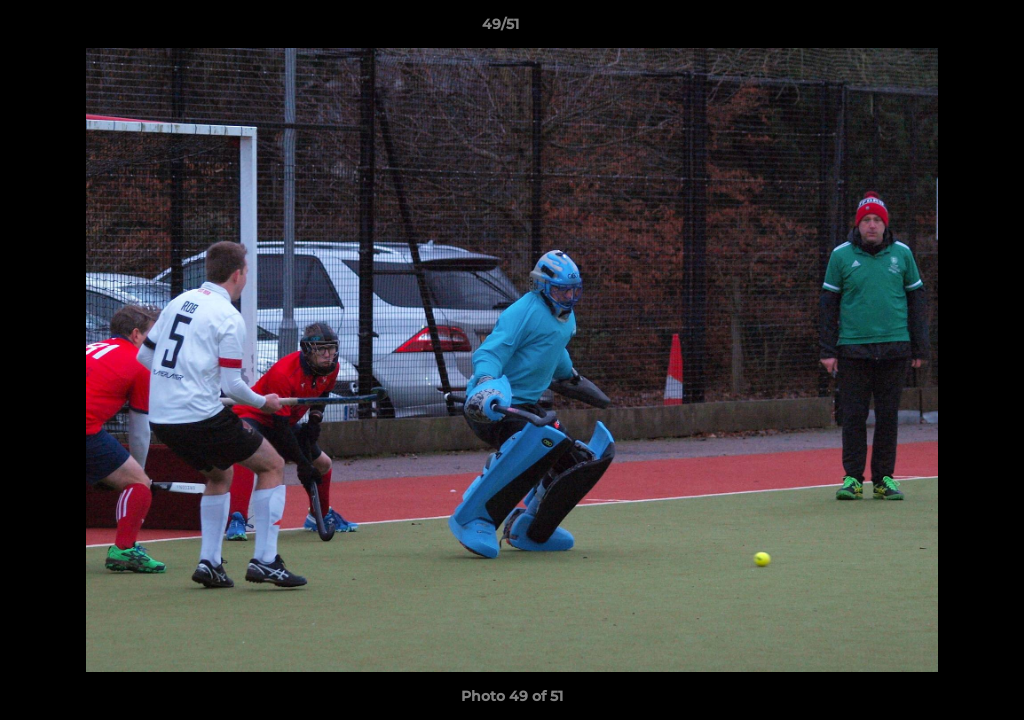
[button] (940, 29)
